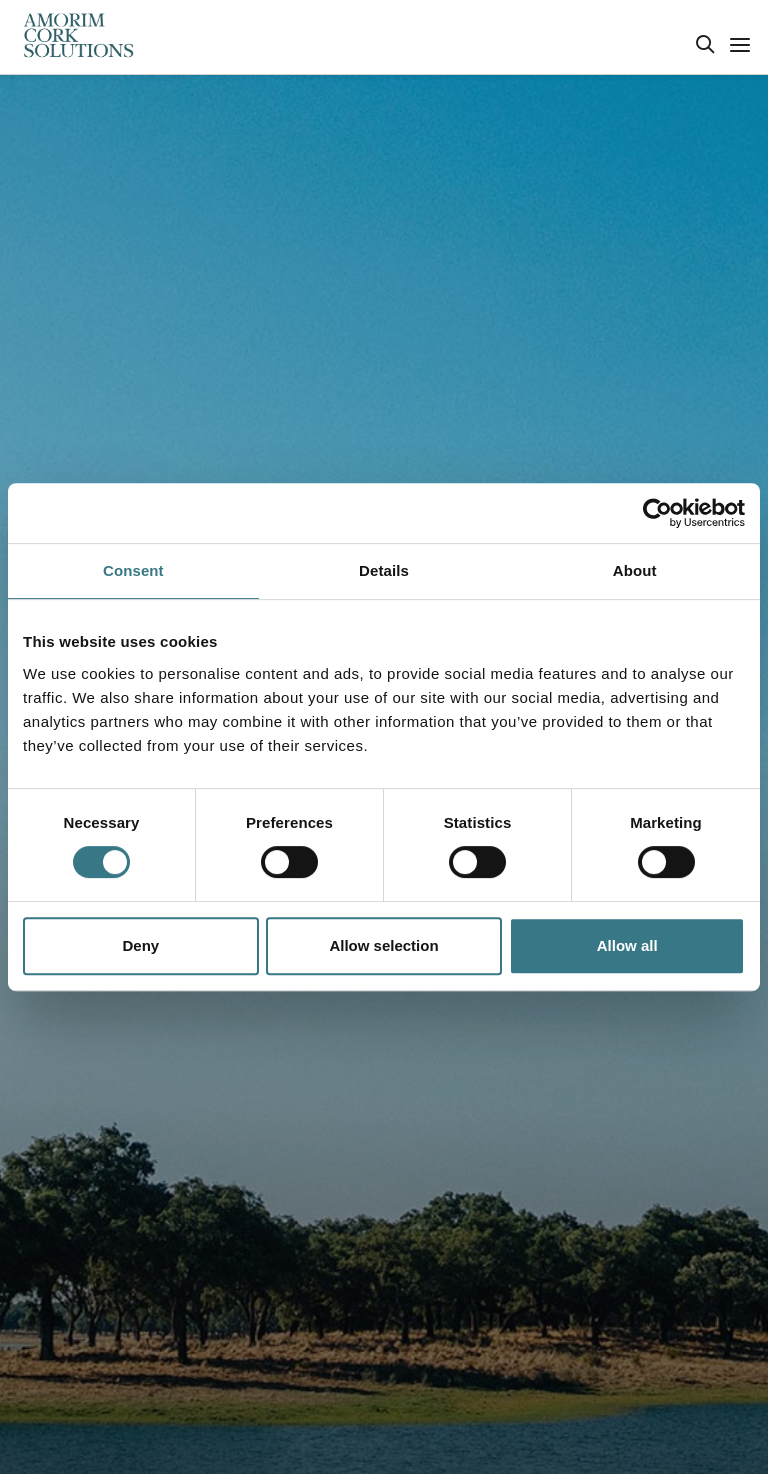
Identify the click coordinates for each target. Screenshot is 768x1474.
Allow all (627, 945)
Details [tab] (384, 570)
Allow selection (383, 945)
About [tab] (635, 570)
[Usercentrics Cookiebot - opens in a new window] (657, 513)
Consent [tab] (133, 570)
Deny (140, 945)
